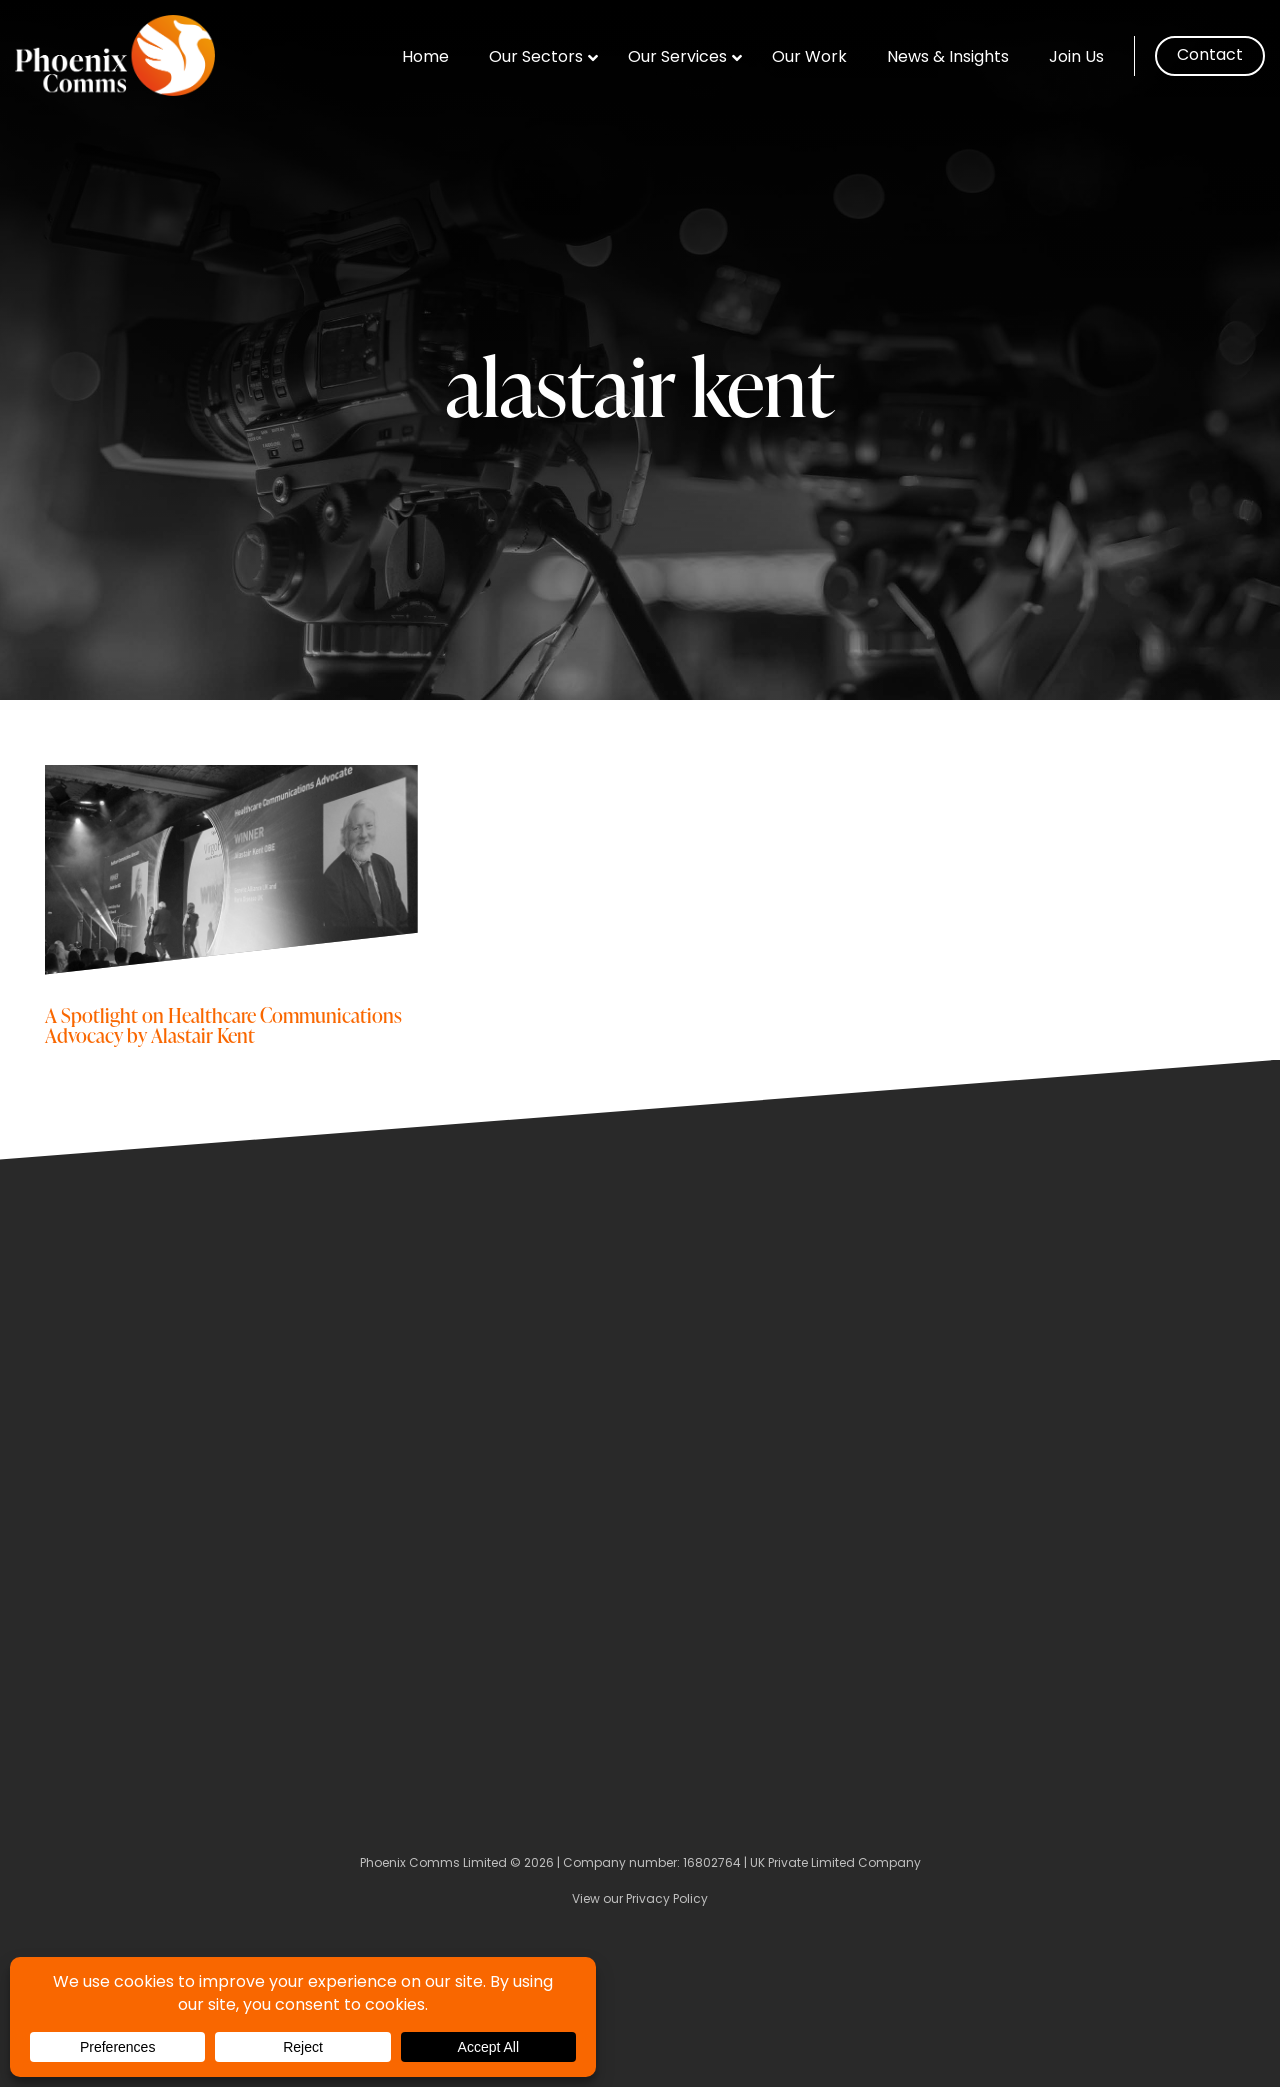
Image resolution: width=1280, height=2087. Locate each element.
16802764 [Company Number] (712, 1864)
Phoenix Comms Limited (433, 1864)
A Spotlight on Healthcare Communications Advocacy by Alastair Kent (223, 1024)
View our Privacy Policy (640, 1900)
